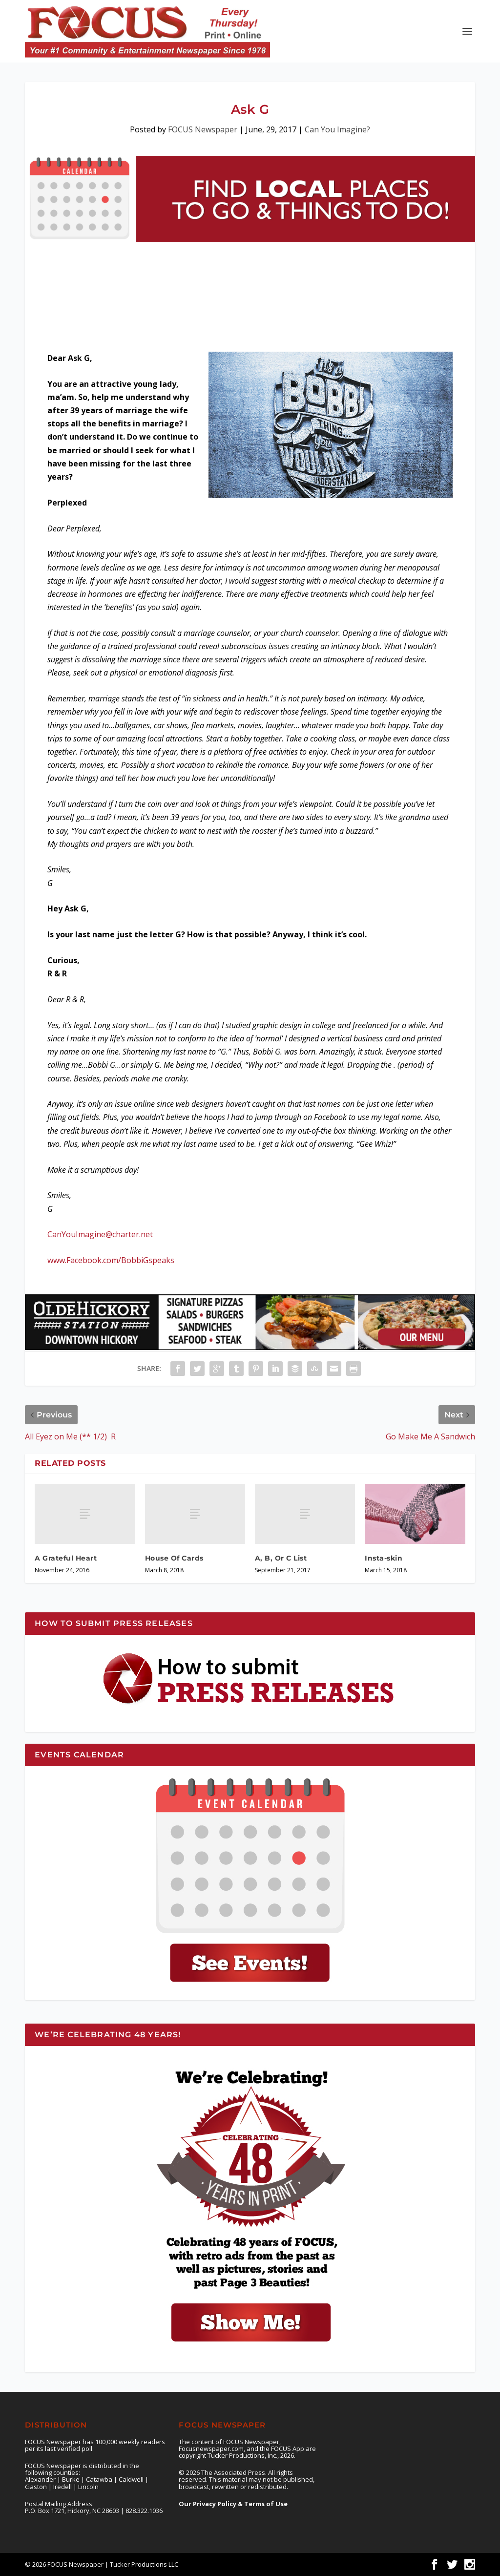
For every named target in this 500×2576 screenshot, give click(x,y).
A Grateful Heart (66, 1558)
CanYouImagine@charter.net (100, 1234)
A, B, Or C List (281, 1558)
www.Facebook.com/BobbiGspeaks (110, 1260)
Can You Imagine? (337, 129)
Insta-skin (383, 1558)
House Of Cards (174, 1558)
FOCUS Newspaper (202, 129)
